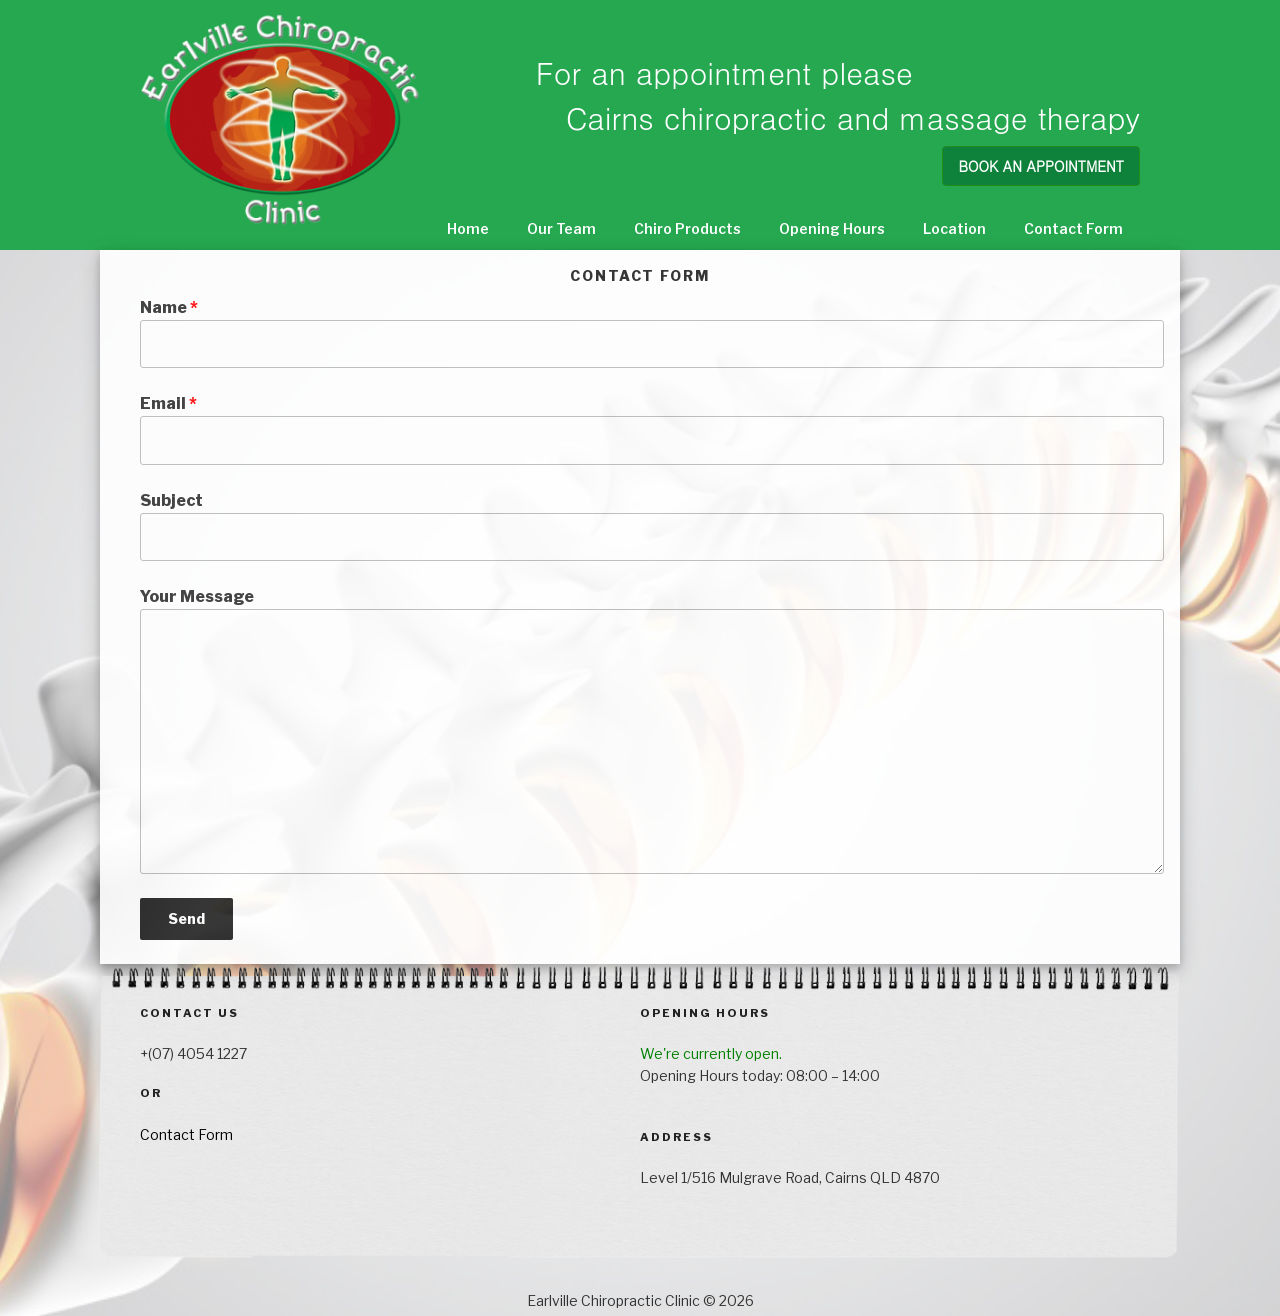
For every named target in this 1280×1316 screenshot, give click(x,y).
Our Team (561, 228)
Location (954, 228)
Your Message (640, 730)
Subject (640, 526)
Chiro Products (687, 228)
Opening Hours (832, 228)
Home (468, 228)
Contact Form (1073, 228)
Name (640, 333)
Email (640, 429)
